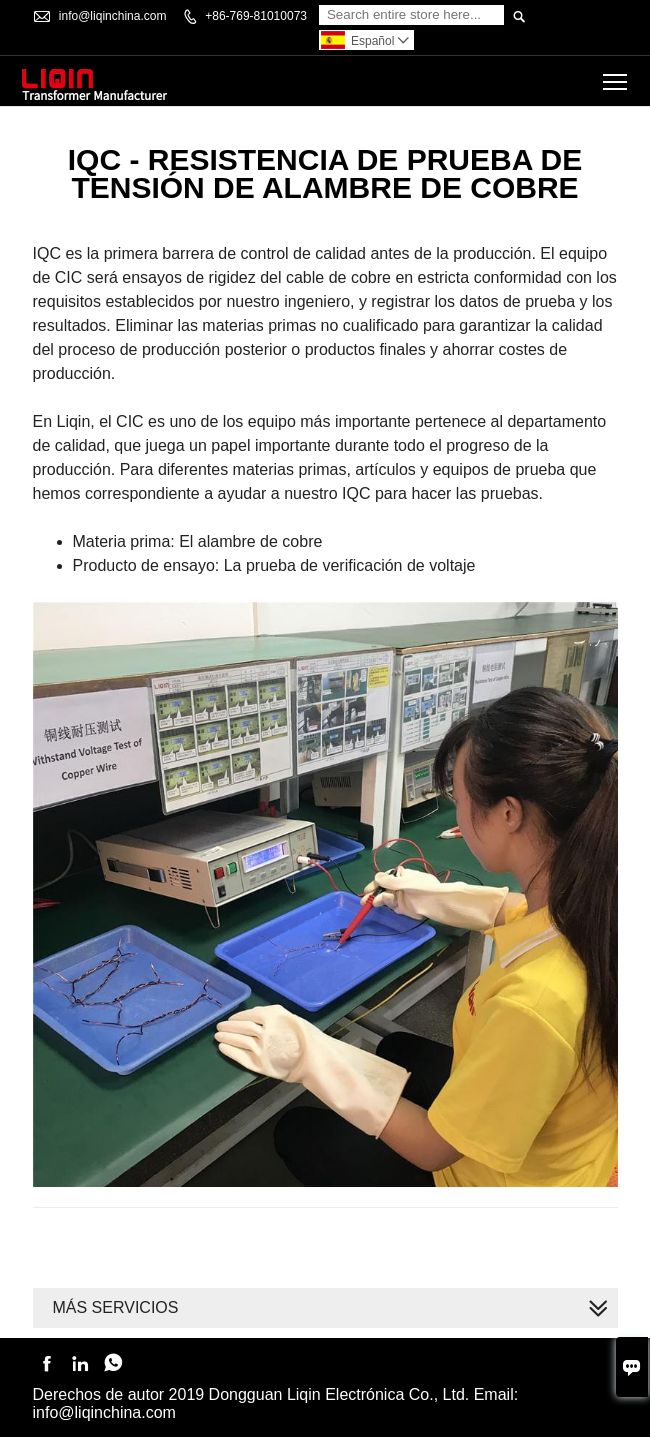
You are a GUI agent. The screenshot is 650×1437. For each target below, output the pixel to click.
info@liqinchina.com (113, 16)
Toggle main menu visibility (616, 74)
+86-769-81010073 (256, 16)
